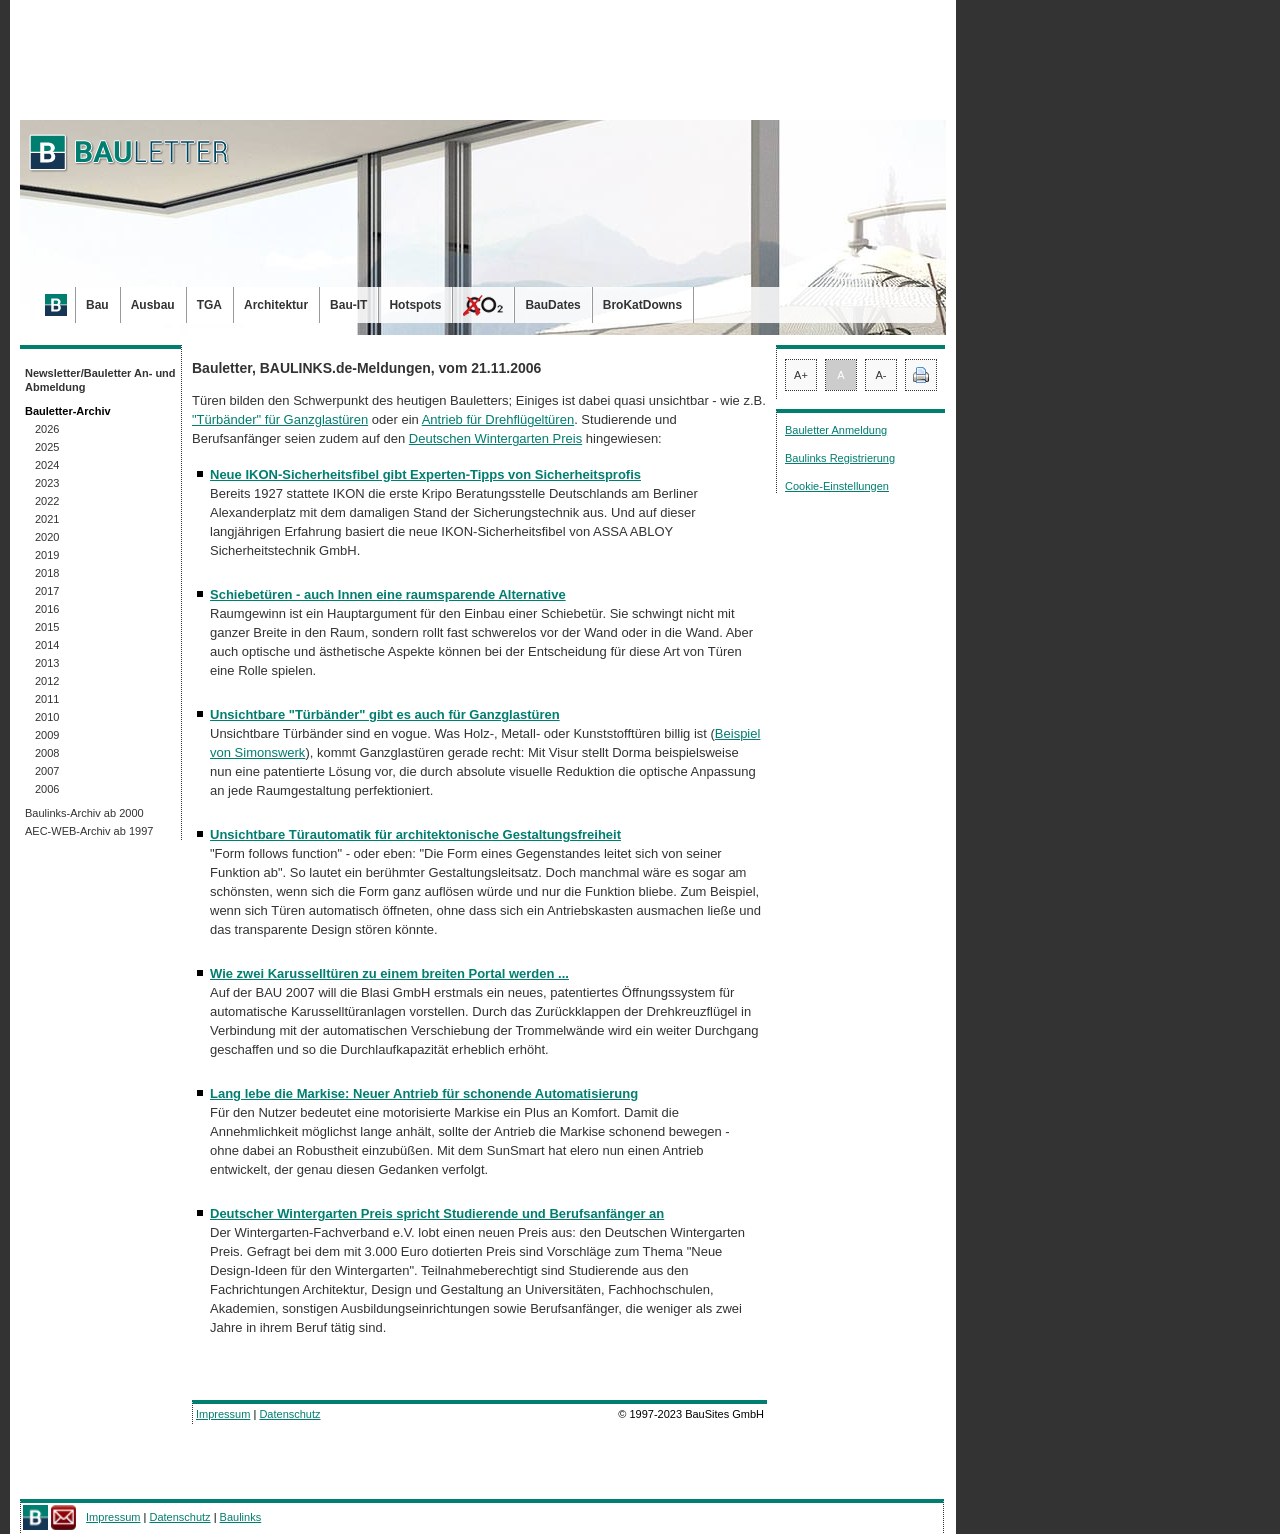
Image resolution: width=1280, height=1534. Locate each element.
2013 (47, 663)
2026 (47, 429)
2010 (47, 717)
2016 (47, 609)
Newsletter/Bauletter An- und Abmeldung (100, 380)
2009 (47, 735)
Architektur (276, 305)
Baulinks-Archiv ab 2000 (84, 813)
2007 (47, 771)
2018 (47, 573)
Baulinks (241, 1517)
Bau (97, 305)
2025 (47, 447)
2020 (47, 537)
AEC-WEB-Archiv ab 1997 (89, 831)
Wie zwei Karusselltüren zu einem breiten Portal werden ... (389, 973)
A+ (801, 375)
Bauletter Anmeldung (836, 430)
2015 (47, 627)
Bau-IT (348, 305)
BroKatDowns (642, 305)
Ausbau (153, 305)
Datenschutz (289, 1414)
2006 (47, 789)
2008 (47, 753)
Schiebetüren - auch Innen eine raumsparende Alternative (388, 594)
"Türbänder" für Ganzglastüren (280, 419)
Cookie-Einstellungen (837, 486)
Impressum (223, 1414)
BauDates (552, 305)
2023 (47, 483)
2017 (47, 591)
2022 (47, 501)
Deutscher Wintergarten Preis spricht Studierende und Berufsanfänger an (437, 1213)
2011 (47, 699)
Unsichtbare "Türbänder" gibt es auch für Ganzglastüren (385, 714)
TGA (209, 305)
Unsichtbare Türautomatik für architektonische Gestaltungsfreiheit (415, 834)
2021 (47, 519)
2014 (47, 645)
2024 (47, 465)
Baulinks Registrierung (840, 458)
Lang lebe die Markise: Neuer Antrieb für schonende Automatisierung (424, 1093)
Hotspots (415, 305)
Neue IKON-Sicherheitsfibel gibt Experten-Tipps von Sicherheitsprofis (425, 474)
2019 (47, 555)
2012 (47, 681)
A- (881, 375)
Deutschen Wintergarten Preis (495, 438)
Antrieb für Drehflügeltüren (498, 419)
